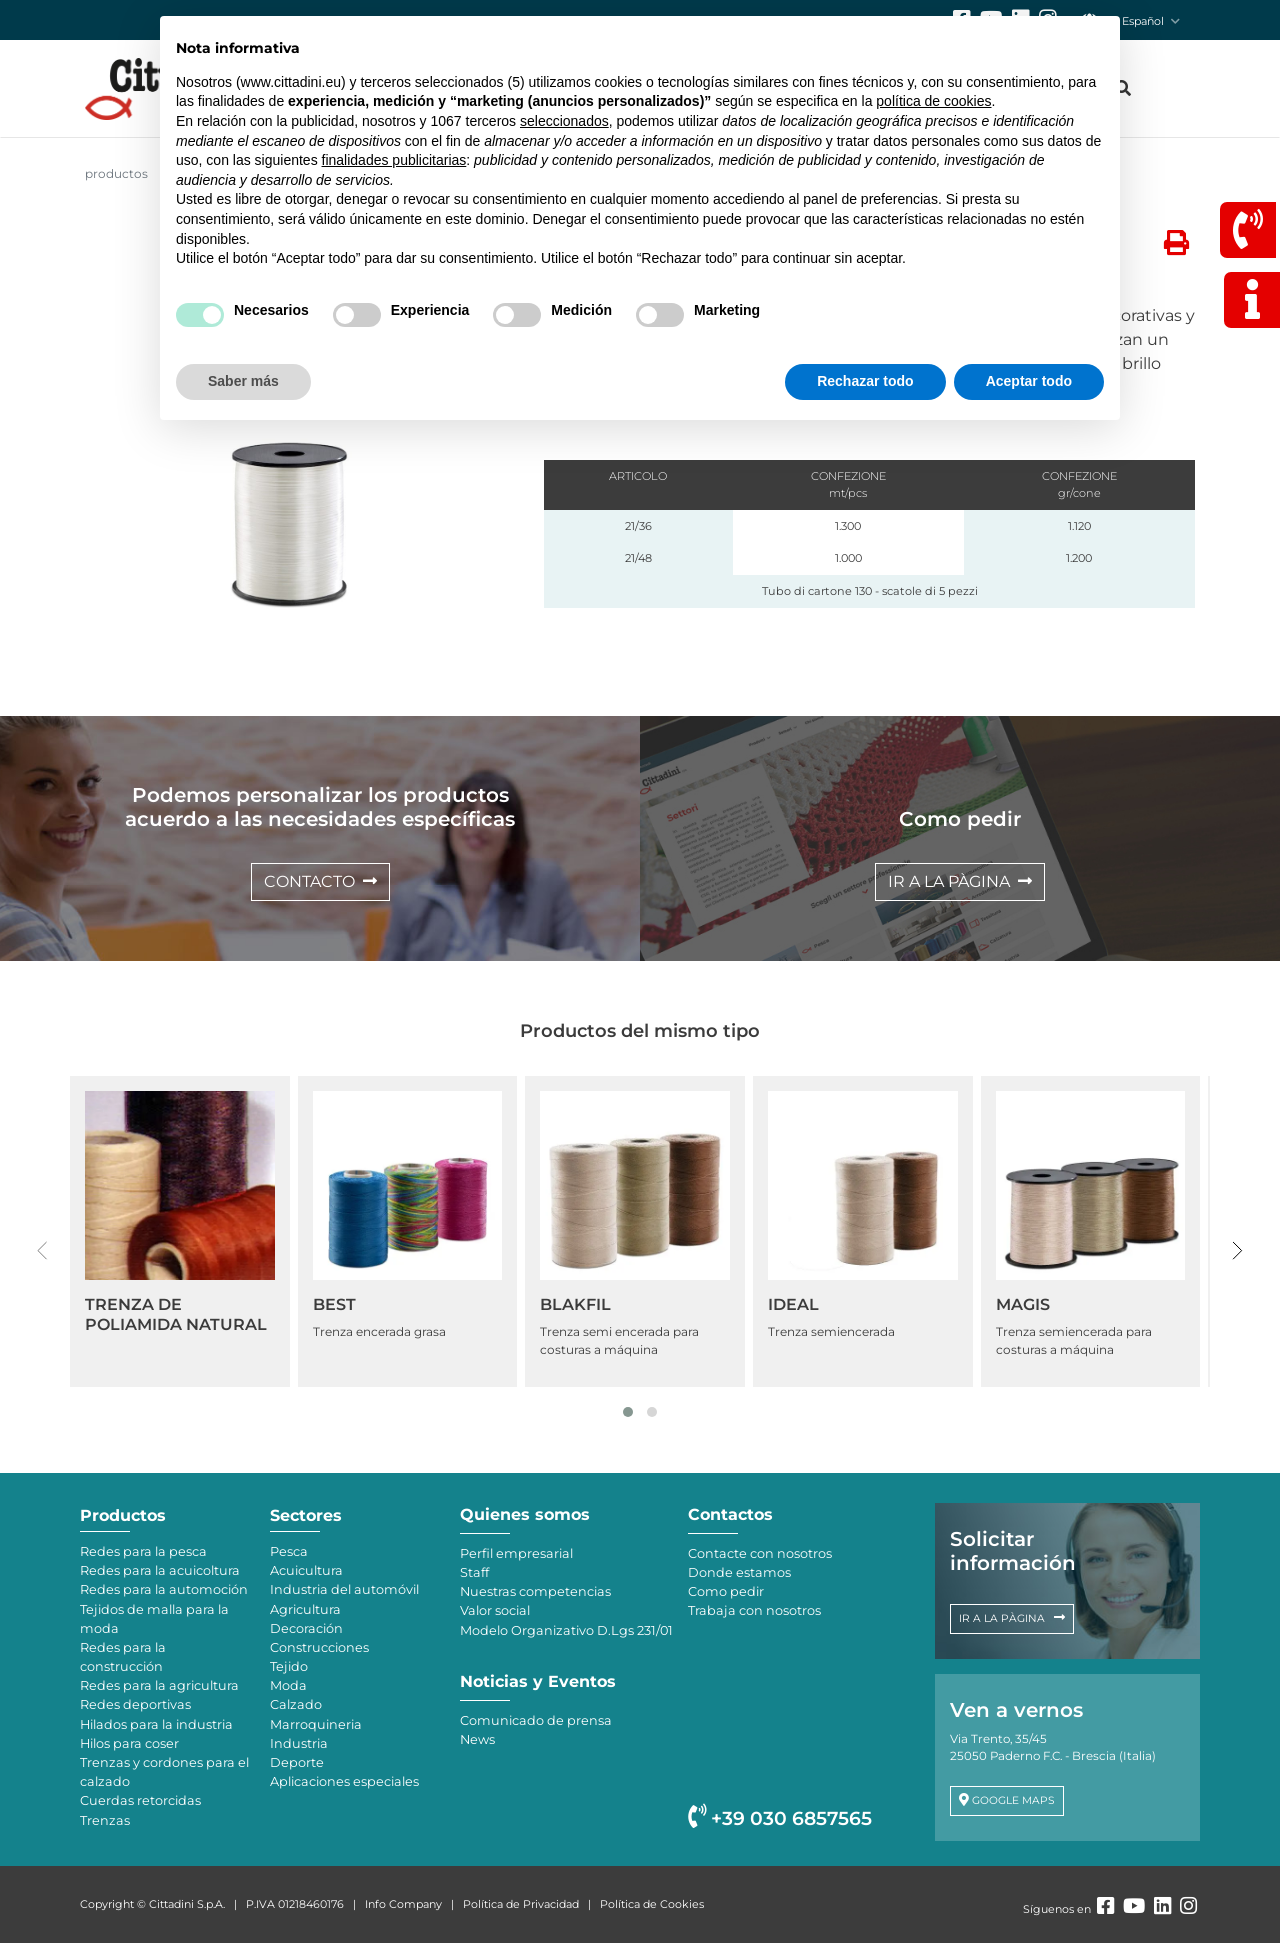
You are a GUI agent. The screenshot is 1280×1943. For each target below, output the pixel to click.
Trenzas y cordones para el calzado (164, 1772)
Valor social (495, 1610)
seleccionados (564, 121)
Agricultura (305, 1609)
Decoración (306, 1628)
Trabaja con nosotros (754, 1610)
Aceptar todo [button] (1029, 381)
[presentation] (42, 1251)
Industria (299, 1743)
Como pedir (726, 1591)
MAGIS (1023, 1304)
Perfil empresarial (516, 1553)
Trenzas (105, 1820)
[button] (628, 1412)
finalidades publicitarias (394, 160)
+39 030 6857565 (780, 1818)
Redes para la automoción (164, 1589)
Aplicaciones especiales (344, 1781)
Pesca (289, 1551)
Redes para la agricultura (159, 1685)
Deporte (297, 1762)
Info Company (403, 1904)
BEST (334, 1304)
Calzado (296, 1704)
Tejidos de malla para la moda (154, 1619)
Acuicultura (306, 1570)
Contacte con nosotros (760, 1553)
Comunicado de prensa (536, 1720)
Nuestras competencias (535, 1591)
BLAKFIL (575, 1304)
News (477, 1739)
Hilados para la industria (156, 1724)
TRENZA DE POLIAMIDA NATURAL (176, 1314)
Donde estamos (739, 1572)
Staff (474, 1572)
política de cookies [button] (933, 101)
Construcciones (319, 1647)
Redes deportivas (135, 1704)
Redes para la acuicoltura (160, 1570)
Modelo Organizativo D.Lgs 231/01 (566, 1630)
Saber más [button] (243, 381)
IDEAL (793, 1304)
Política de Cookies (652, 1904)
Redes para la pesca (143, 1551)
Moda (288, 1685)
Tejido (289, 1666)
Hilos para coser (129, 1743)
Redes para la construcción (123, 1657)
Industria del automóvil (344, 1589)
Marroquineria (316, 1724)
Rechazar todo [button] (865, 381)
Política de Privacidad (521, 1904)
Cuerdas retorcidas (140, 1800)
